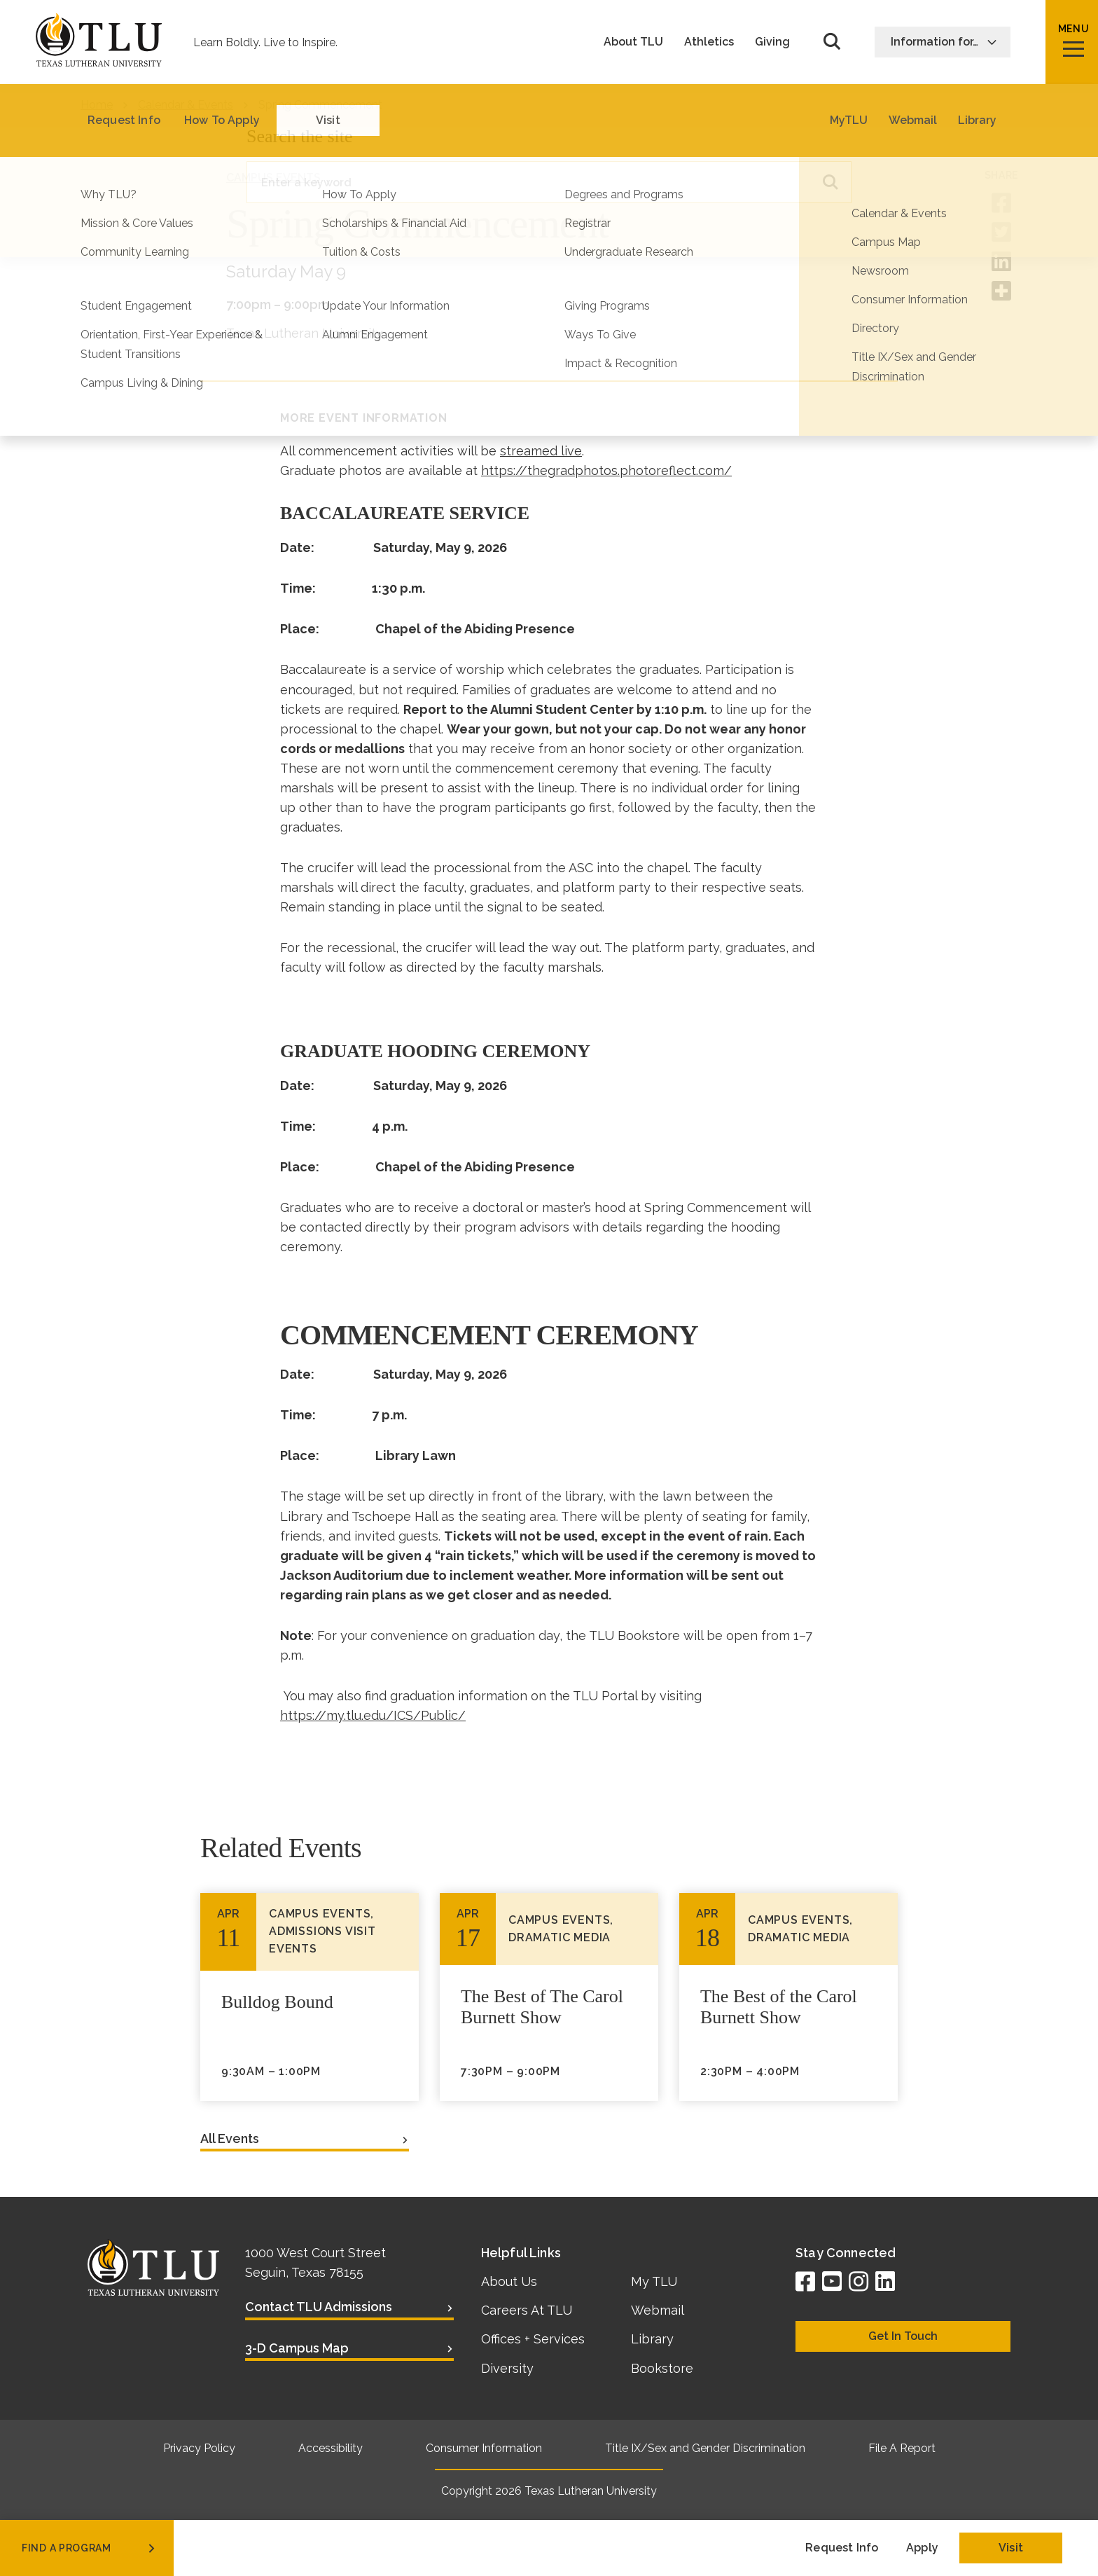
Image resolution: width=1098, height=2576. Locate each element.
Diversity (507, 2368)
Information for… (944, 41)
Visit (1011, 2547)
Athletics (709, 42)
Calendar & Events (185, 104)
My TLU (654, 2281)
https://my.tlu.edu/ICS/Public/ (373, 1715)
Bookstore (662, 2368)
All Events (229, 2138)
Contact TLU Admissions (318, 2306)
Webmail (657, 2310)
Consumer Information (484, 2448)
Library (652, 2339)
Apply (922, 2547)
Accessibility (330, 2448)
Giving (772, 42)
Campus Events (273, 177)
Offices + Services (533, 2339)
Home (97, 104)
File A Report (902, 2448)
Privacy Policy (199, 2448)
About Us (509, 2281)
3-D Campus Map (297, 2348)
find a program (90, 2548)
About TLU (633, 42)
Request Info (841, 2547)
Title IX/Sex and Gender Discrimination (705, 2448)
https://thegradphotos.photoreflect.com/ (606, 470)
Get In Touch (903, 2336)
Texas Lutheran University (590, 2491)
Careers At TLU (526, 2310)
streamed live (541, 450)
